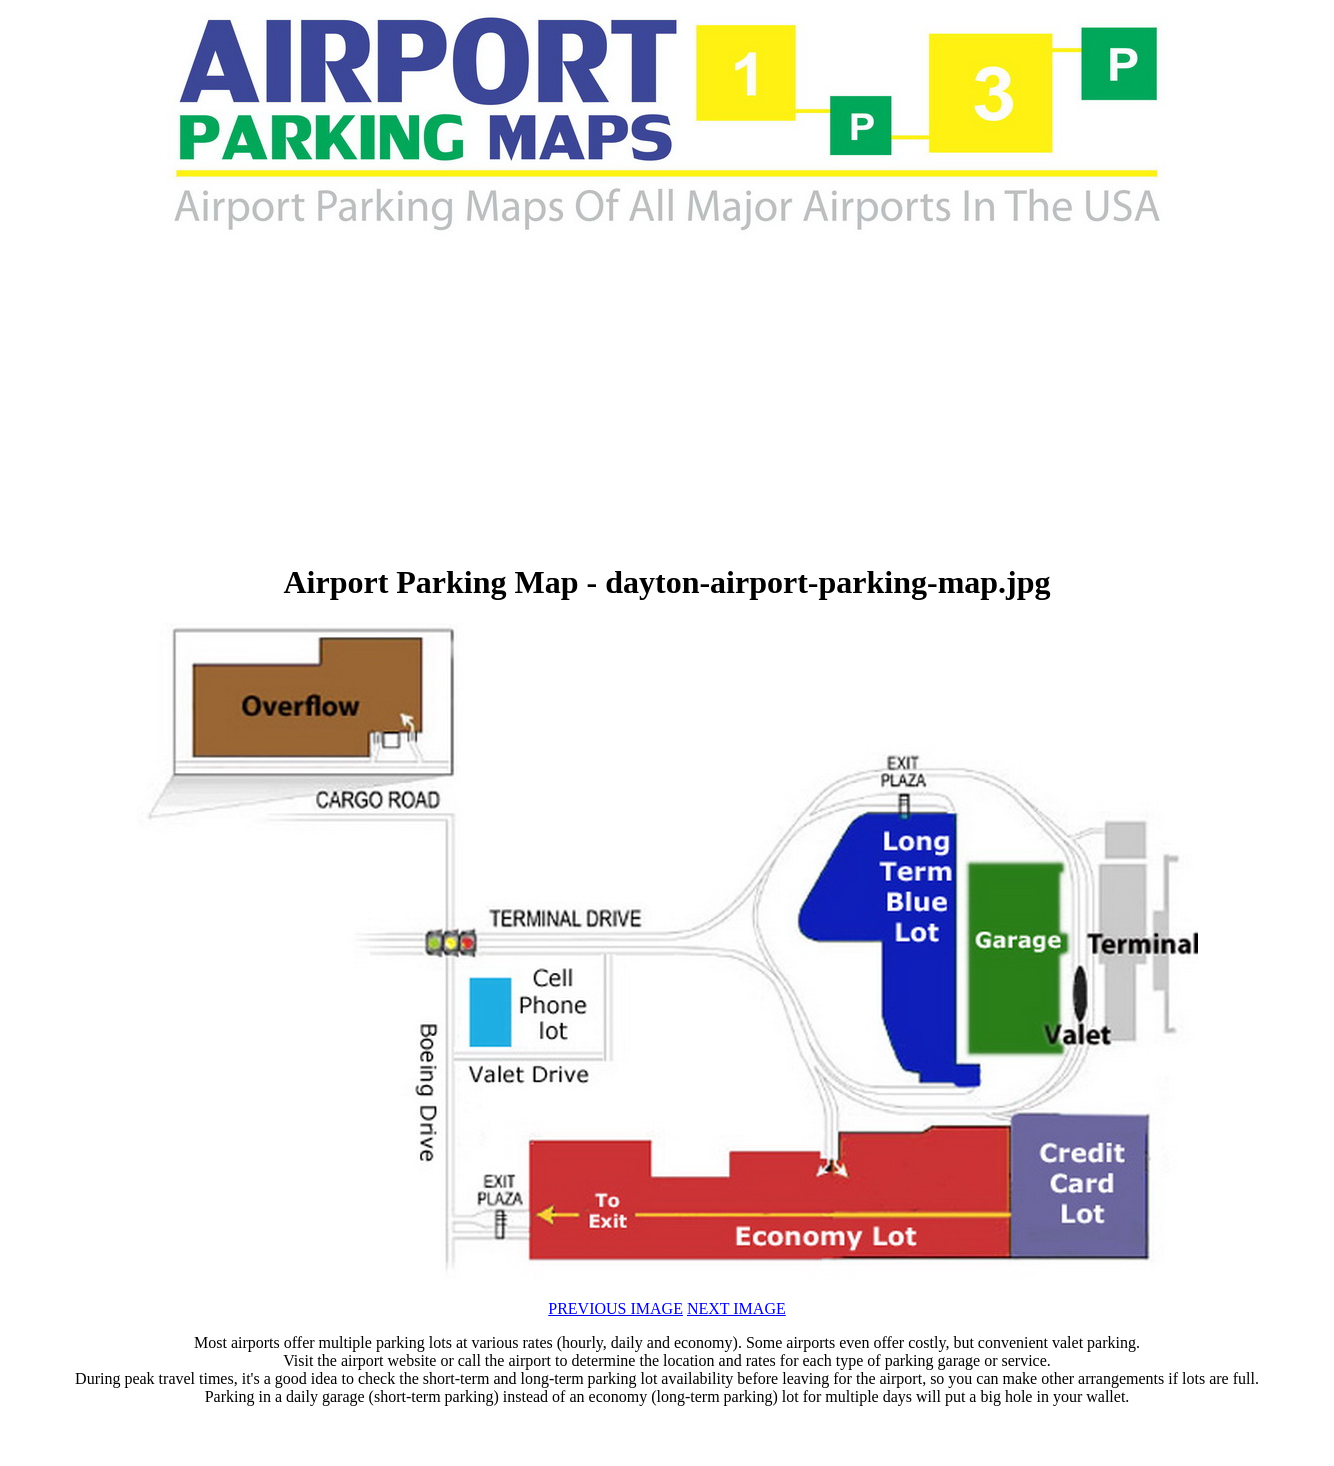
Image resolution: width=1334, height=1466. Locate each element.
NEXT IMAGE (736, 1308)
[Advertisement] (443, 400)
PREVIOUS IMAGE (615, 1308)
